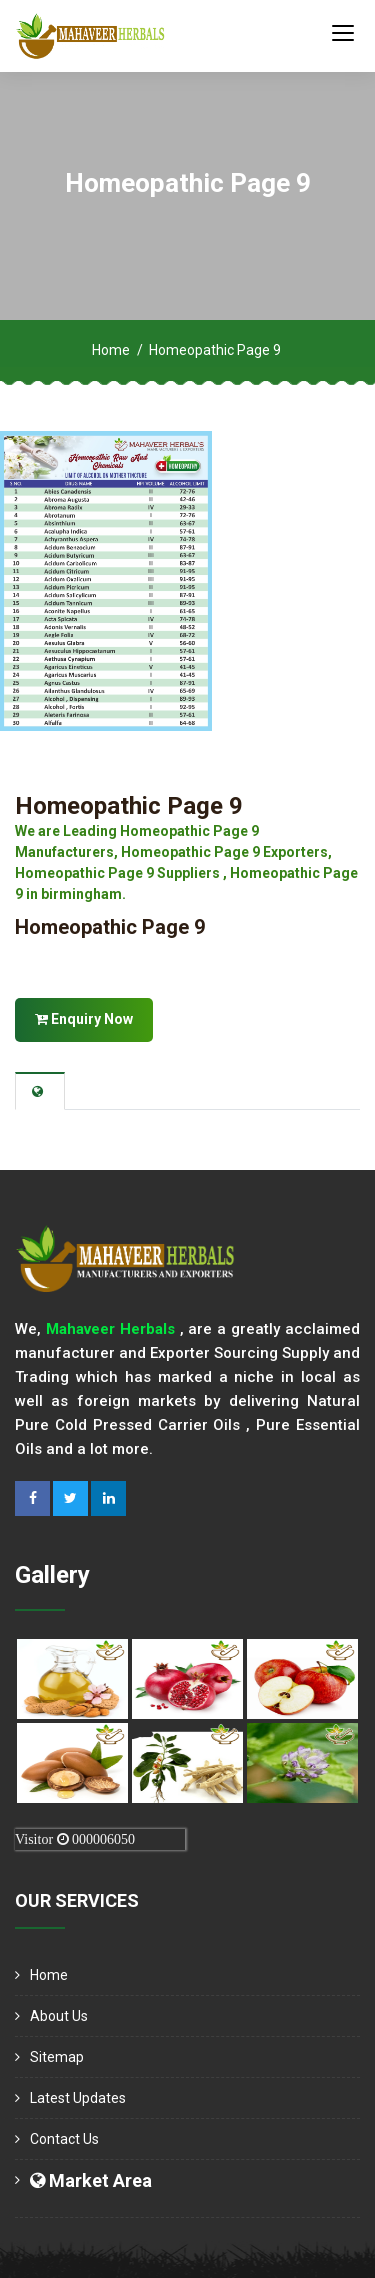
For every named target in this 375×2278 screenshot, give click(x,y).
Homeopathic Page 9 (129, 806)
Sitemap (57, 2057)
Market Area (91, 2180)
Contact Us (64, 2139)
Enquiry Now (84, 1019)
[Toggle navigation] (343, 32)
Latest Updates (78, 2098)
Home (111, 350)
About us (59, 2016)
